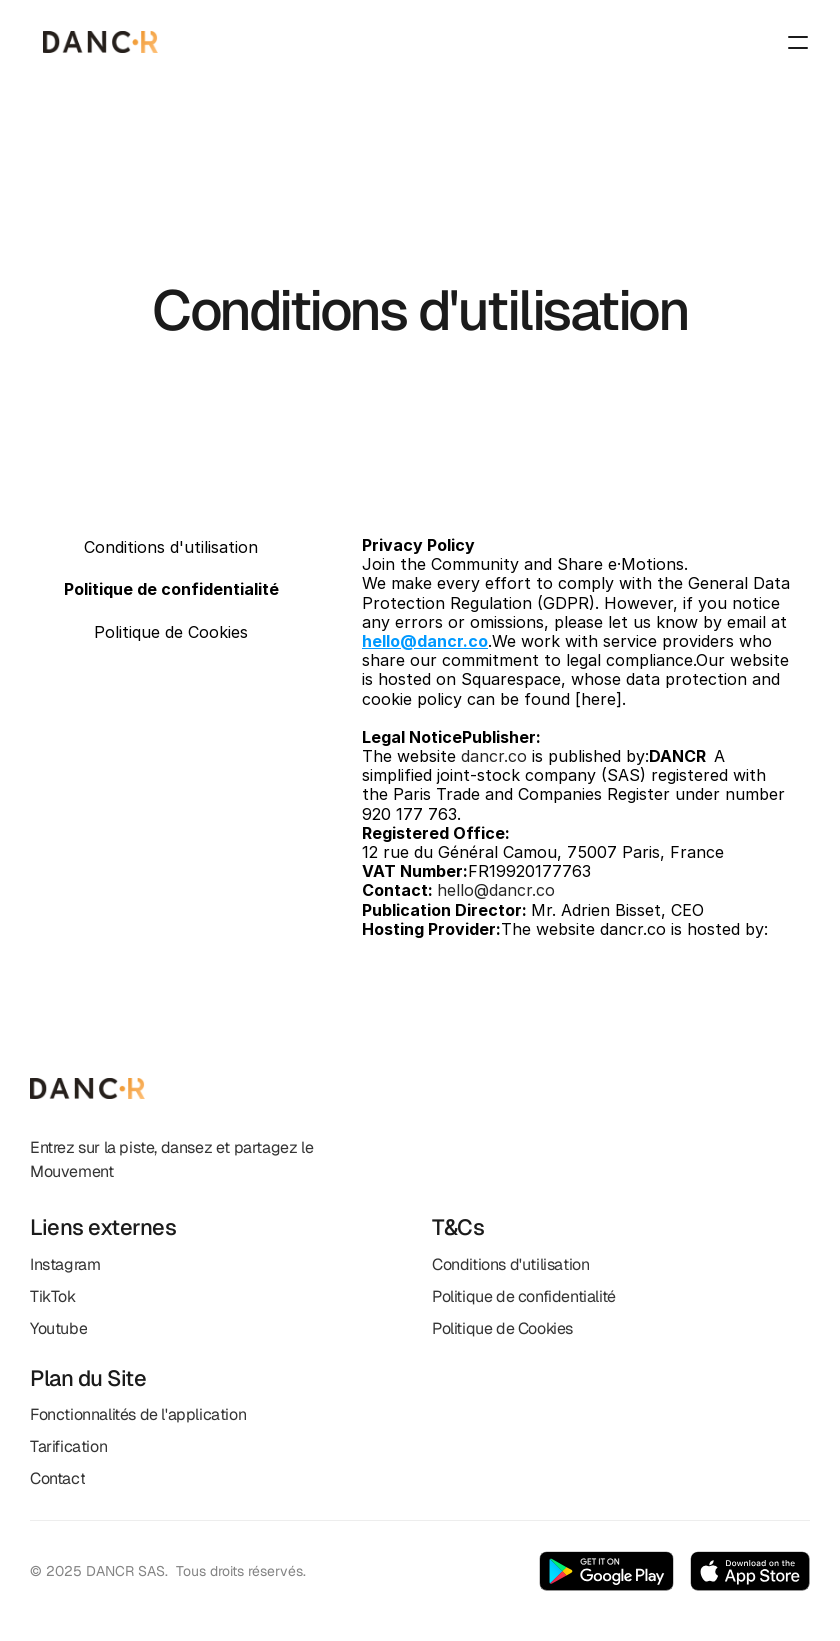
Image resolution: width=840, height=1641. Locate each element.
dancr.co (494, 756)
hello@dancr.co (496, 890)
